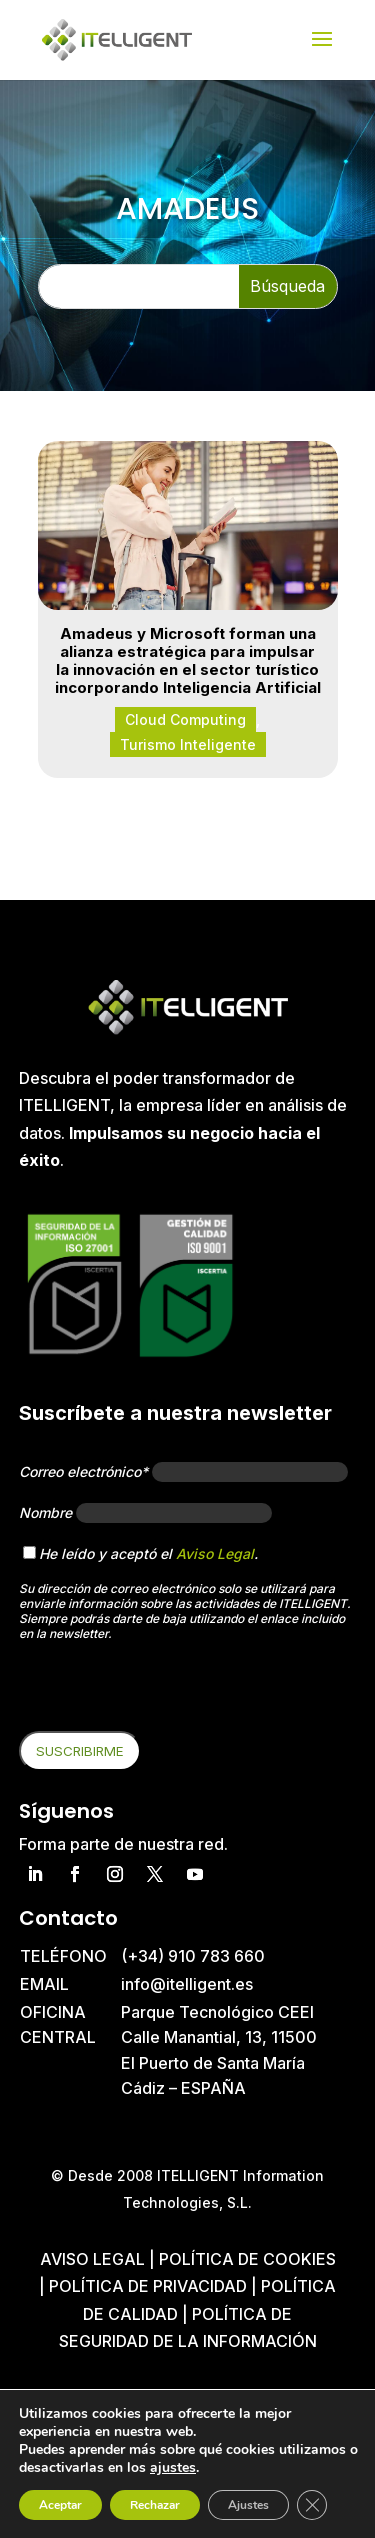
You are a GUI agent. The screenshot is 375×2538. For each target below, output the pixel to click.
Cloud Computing (185, 719)
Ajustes (248, 2505)
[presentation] (171, 1692)
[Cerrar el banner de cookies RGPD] (312, 2505)
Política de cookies (247, 2259)
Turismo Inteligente (188, 744)
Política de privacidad (148, 2286)
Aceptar (60, 2505)
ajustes (173, 2468)
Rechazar (155, 2505)
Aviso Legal (215, 1553)
